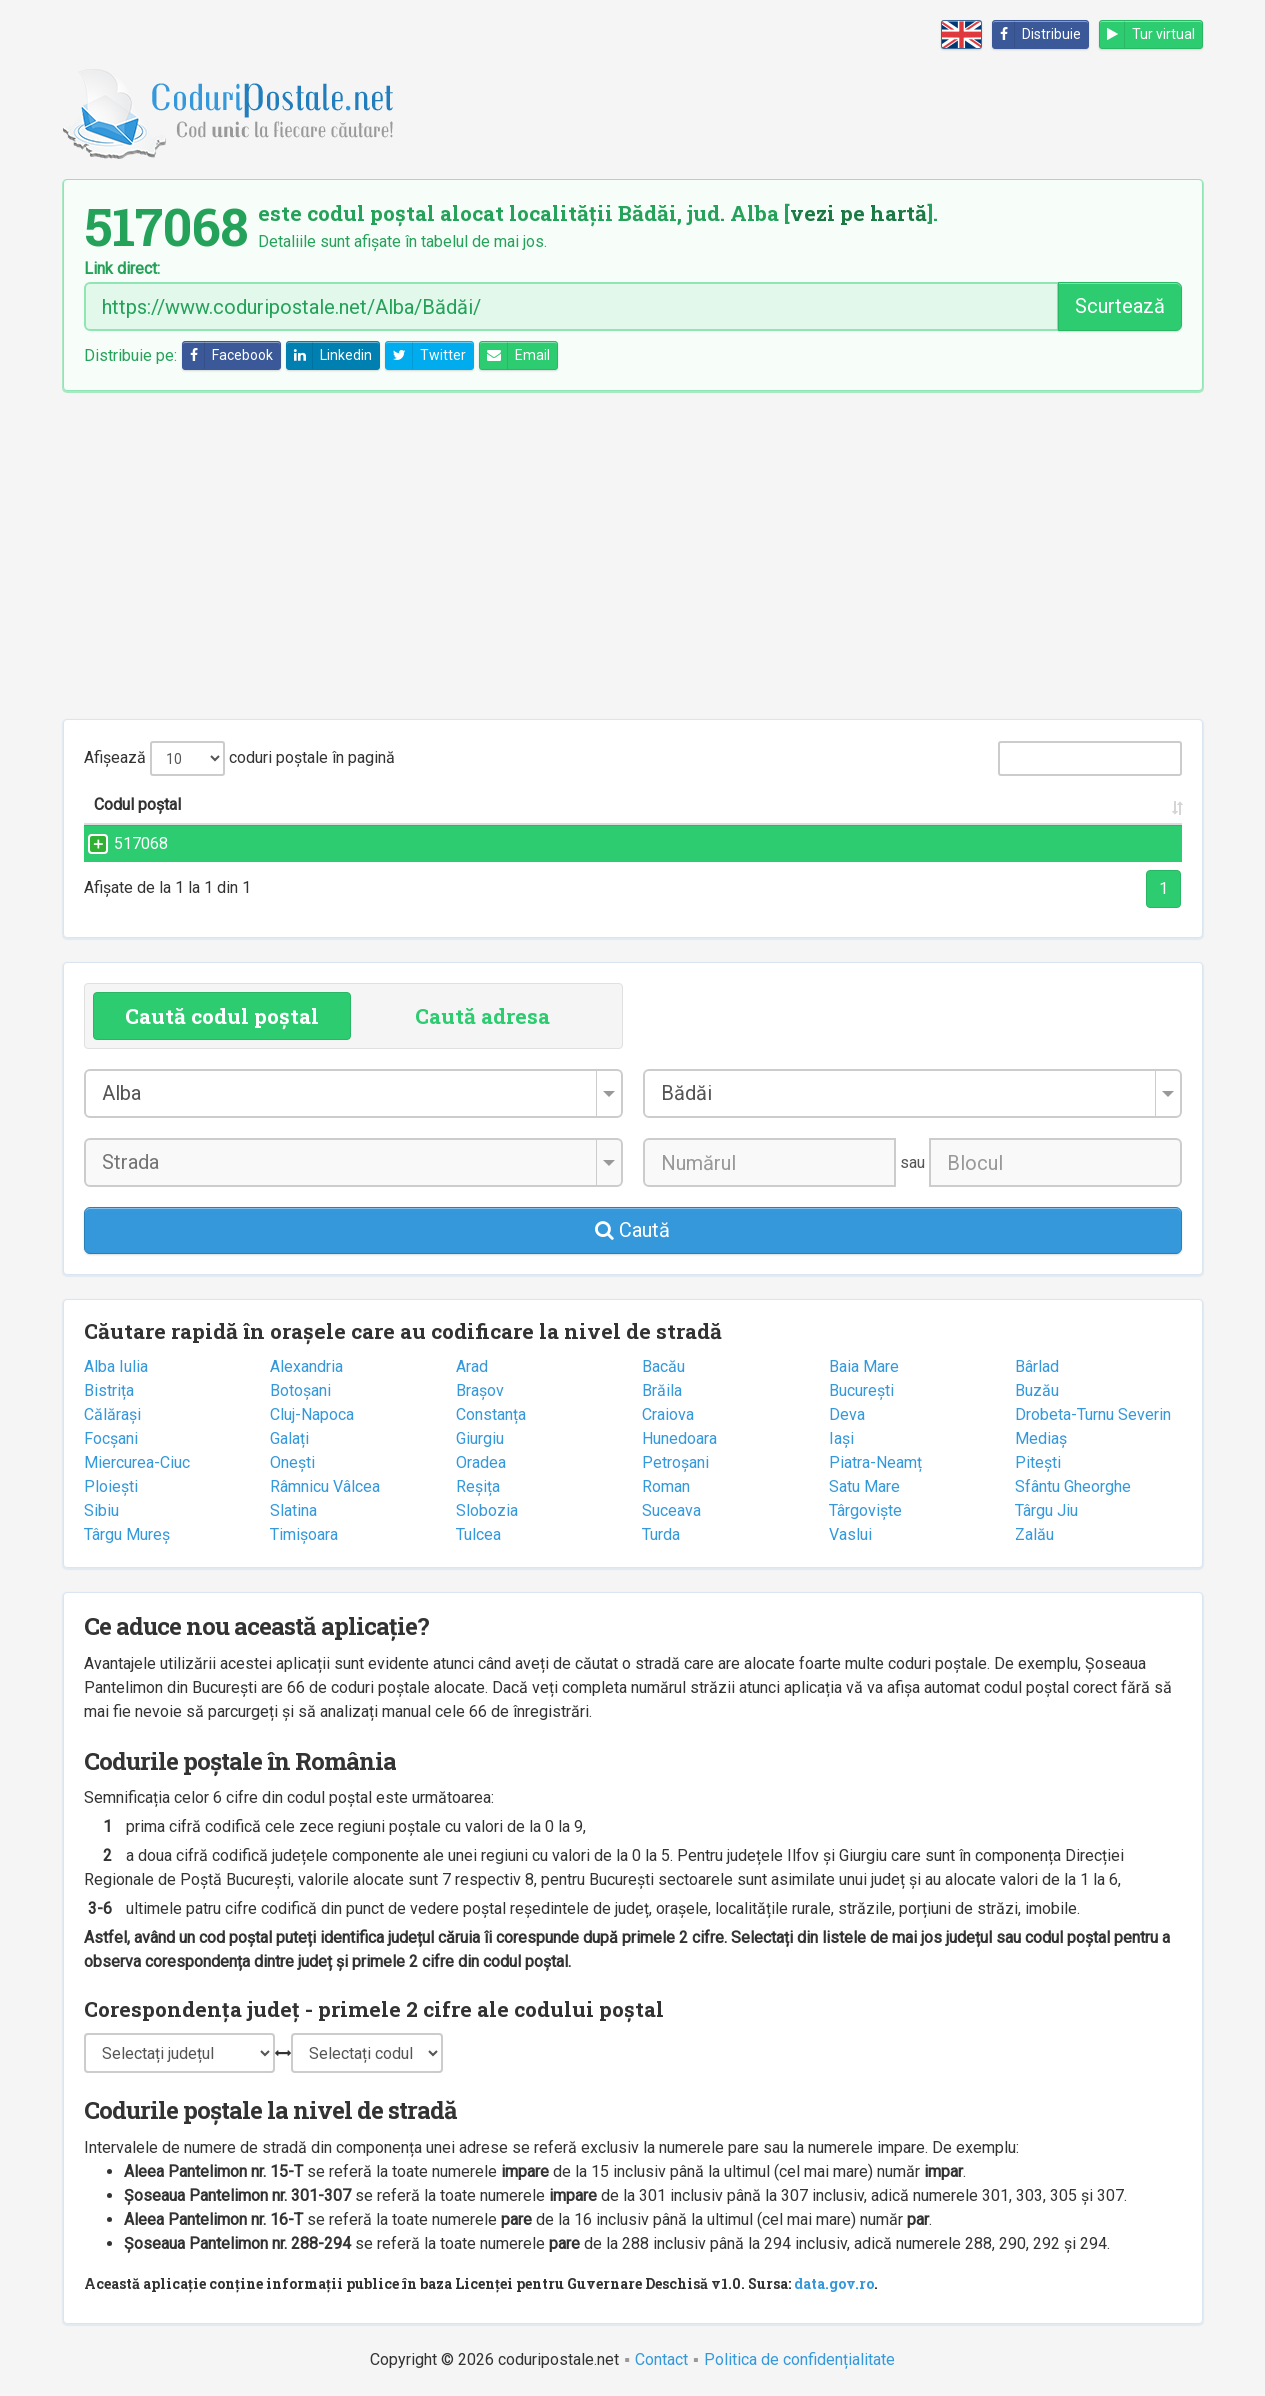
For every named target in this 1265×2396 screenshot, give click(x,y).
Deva (847, 1414)
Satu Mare (864, 1486)
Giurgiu (480, 1438)
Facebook (228, 355)
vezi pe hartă (858, 213)
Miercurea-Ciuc (137, 1462)
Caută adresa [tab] (482, 1016)
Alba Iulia (116, 1366)
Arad (472, 1366)
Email (515, 355)
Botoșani (300, 1390)
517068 (121, 843)
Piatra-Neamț (875, 1462)
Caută (632, 1230)
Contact (661, 2359)
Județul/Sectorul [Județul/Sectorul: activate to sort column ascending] (944, 804)
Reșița (478, 1486)
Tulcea (478, 1534)
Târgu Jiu (1046, 1510)
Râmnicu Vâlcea (325, 1486)
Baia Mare (864, 1366)
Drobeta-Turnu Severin (1093, 1414)
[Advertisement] (633, 555)
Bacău (663, 1366)
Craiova (668, 1414)
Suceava (671, 1510)
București (861, 1390)
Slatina (293, 1510)
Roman (666, 1486)
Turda (661, 1534)
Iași (841, 1438)
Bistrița (109, 1390)
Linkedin (329, 355)
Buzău (1037, 1390)
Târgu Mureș (127, 1534)
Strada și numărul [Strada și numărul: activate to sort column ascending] (401, 804)
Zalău (1034, 1534)
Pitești (1038, 1462)
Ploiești (111, 1486)
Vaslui (850, 1534)
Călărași (112, 1414)
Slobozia (487, 1510)
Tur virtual (1147, 34)
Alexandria (306, 1366)
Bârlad (1037, 1366)
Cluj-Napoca (312, 1414)
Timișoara (304, 1534)
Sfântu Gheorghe (1073, 1486)
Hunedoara (679, 1438)
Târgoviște (865, 1510)
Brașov (480, 1390)
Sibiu (101, 1510)
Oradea (481, 1462)
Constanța (491, 1414)
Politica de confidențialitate (799, 2359)
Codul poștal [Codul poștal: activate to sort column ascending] (137, 804)
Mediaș (1041, 1438)
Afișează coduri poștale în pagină (239, 758)
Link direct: (122, 269)
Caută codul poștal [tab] (222, 1016)
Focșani (111, 1438)
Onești (292, 1462)
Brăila (662, 1390)
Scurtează (1120, 306)
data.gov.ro (834, 2283)
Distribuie (1037, 34)
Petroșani (675, 1462)
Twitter (426, 355)
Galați (289, 1438)
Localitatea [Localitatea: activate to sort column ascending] (704, 804)
